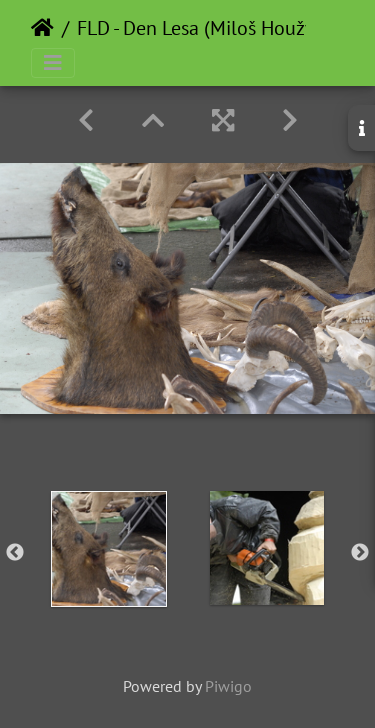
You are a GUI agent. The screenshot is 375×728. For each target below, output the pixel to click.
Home (42, 28)
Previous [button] (15, 553)
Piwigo (228, 686)
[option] (109, 549)
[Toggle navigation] (53, 63)
